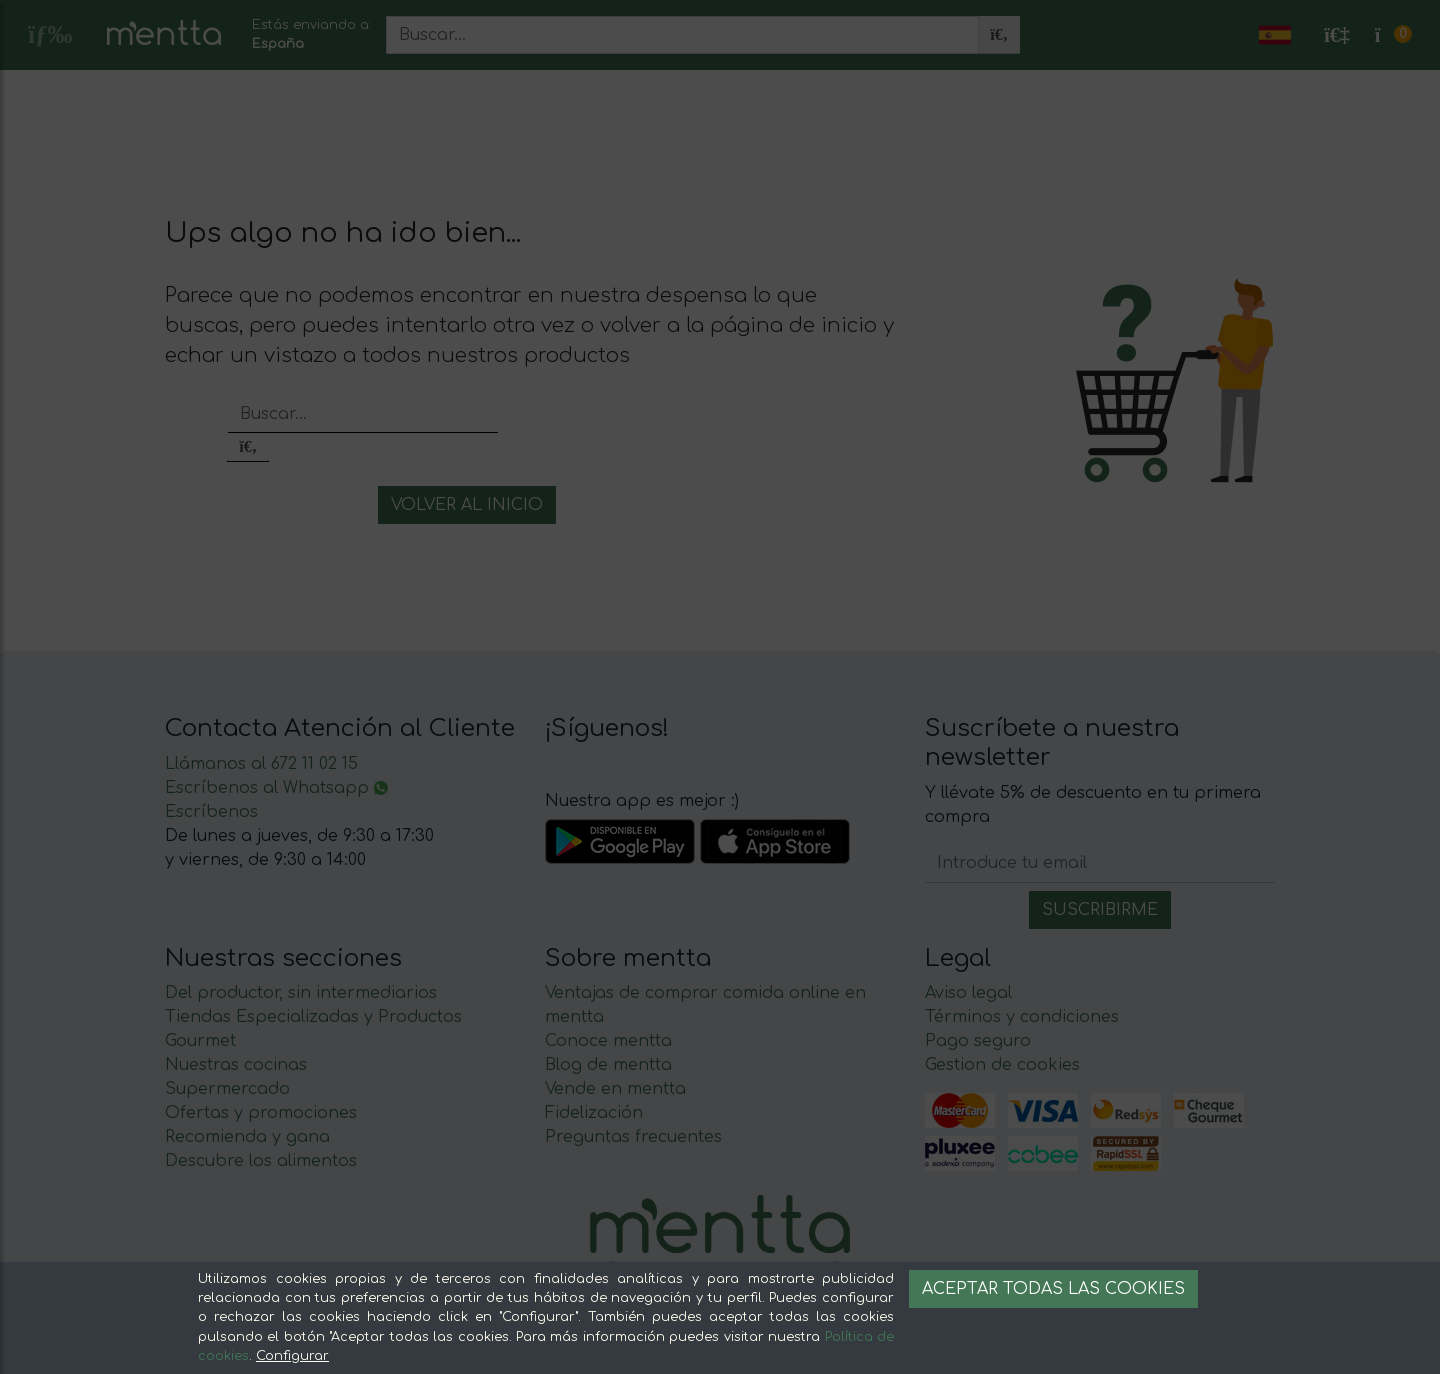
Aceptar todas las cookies (1053, 1289)
